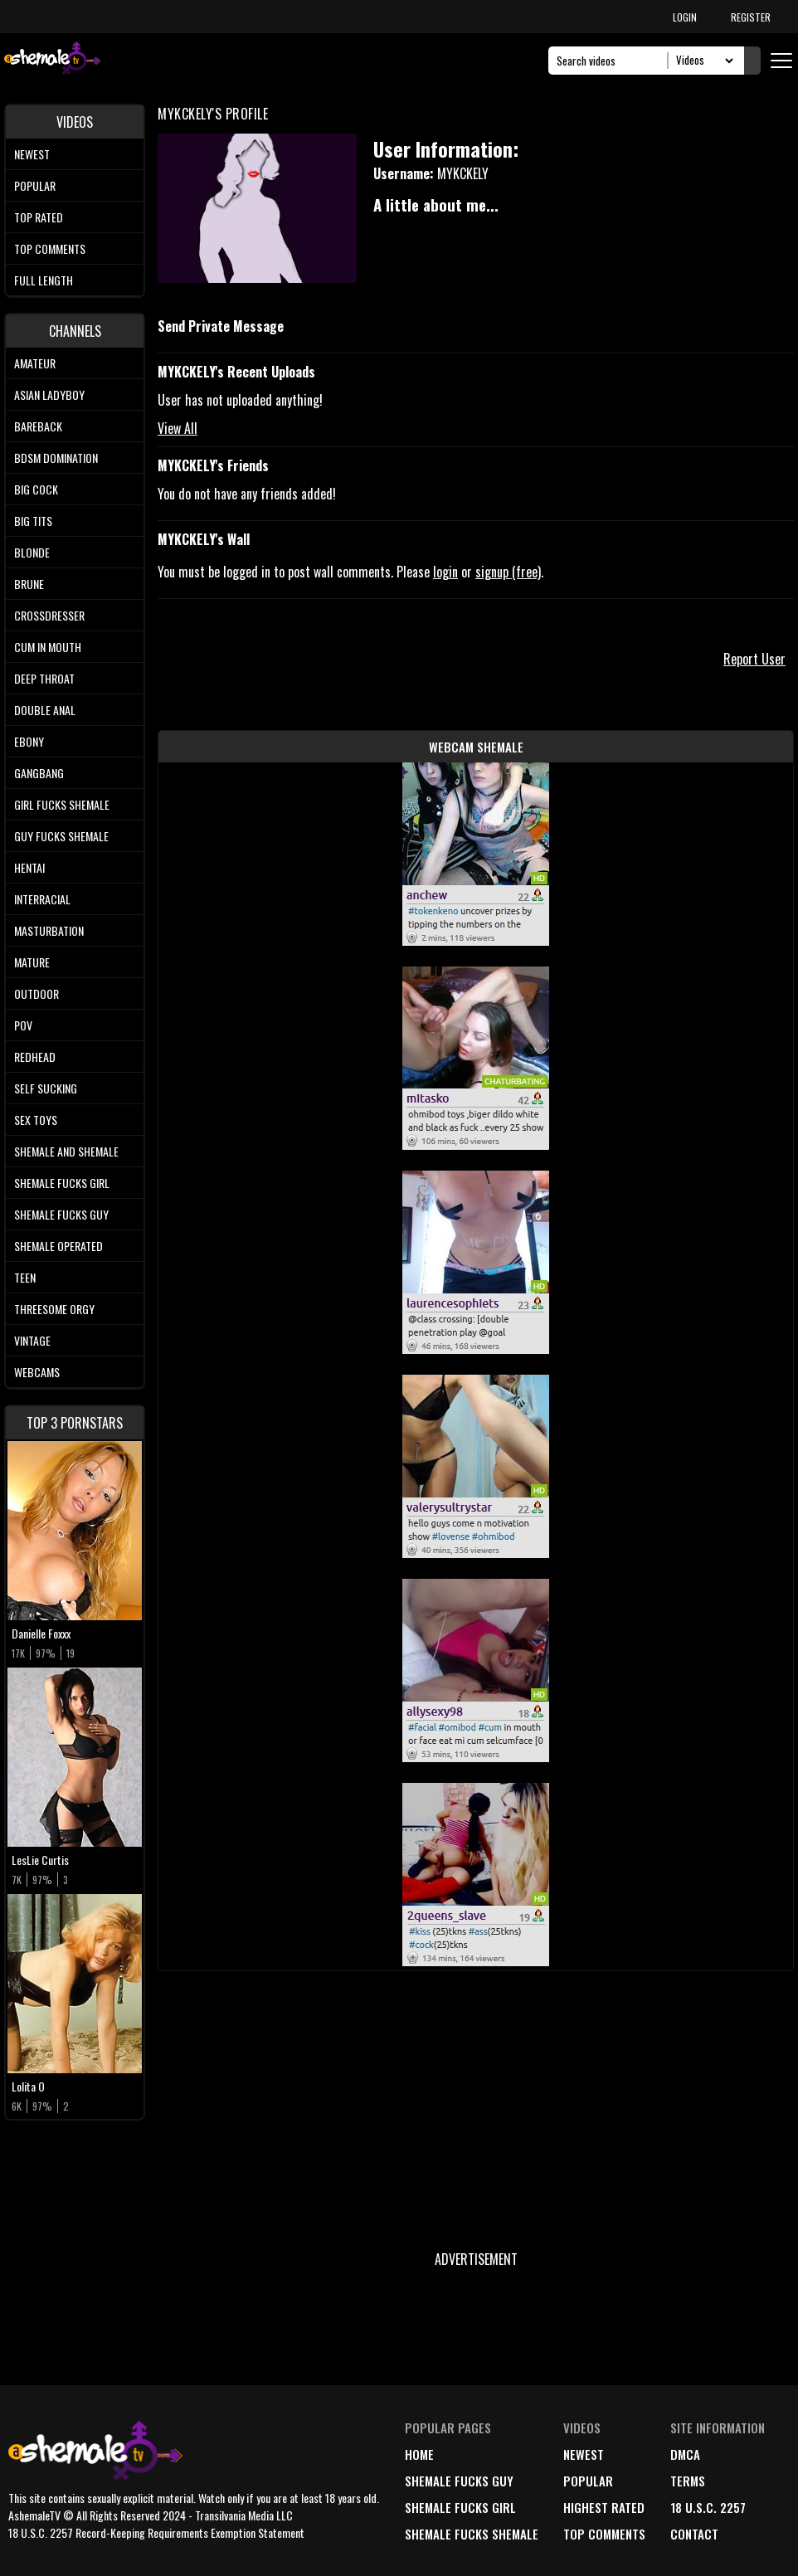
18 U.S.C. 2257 (708, 2507)
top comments (604, 2534)
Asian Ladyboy (49, 394)
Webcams (37, 1372)
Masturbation (49, 930)
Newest (32, 154)
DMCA (685, 2454)
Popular (35, 185)
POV (23, 1025)
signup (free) (508, 572)
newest (583, 2454)
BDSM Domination (56, 457)
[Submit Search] (752, 60)
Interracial (42, 899)
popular (588, 2480)
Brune (29, 583)
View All (177, 428)
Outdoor (36, 993)
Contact (694, 2534)
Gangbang (39, 773)
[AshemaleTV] (52, 60)
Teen (25, 1277)
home (419, 2454)
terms (687, 2480)
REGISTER (751, 17)
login (445, 572)
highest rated (604, 2507)
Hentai (29, 867)
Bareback (38, 426)
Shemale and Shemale (66, 1151)
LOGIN (685, 17)
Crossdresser (49, 615)
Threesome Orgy (54, 1308)
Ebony (29, 741)
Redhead (35, 1056)
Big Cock (36, 489)
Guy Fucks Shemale (61, 836)
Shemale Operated (58, 1245)
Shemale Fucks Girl (61, 1182)
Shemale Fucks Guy (61, 1214)
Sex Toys (35, 1119)
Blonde (32, 552)
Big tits (33, 520)
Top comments (49, 248)
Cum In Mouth (47, 646)
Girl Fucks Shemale (61, 804)
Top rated (38, 217)
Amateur (35, 363)
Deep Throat (44, 678)
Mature (32, 962)
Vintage (32, 1340)
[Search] (613, 60)
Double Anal (44, 709)
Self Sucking (45, 1088)
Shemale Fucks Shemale (471, 2534)
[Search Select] (702, 60)
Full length (43, 280)
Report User (754, 659)
